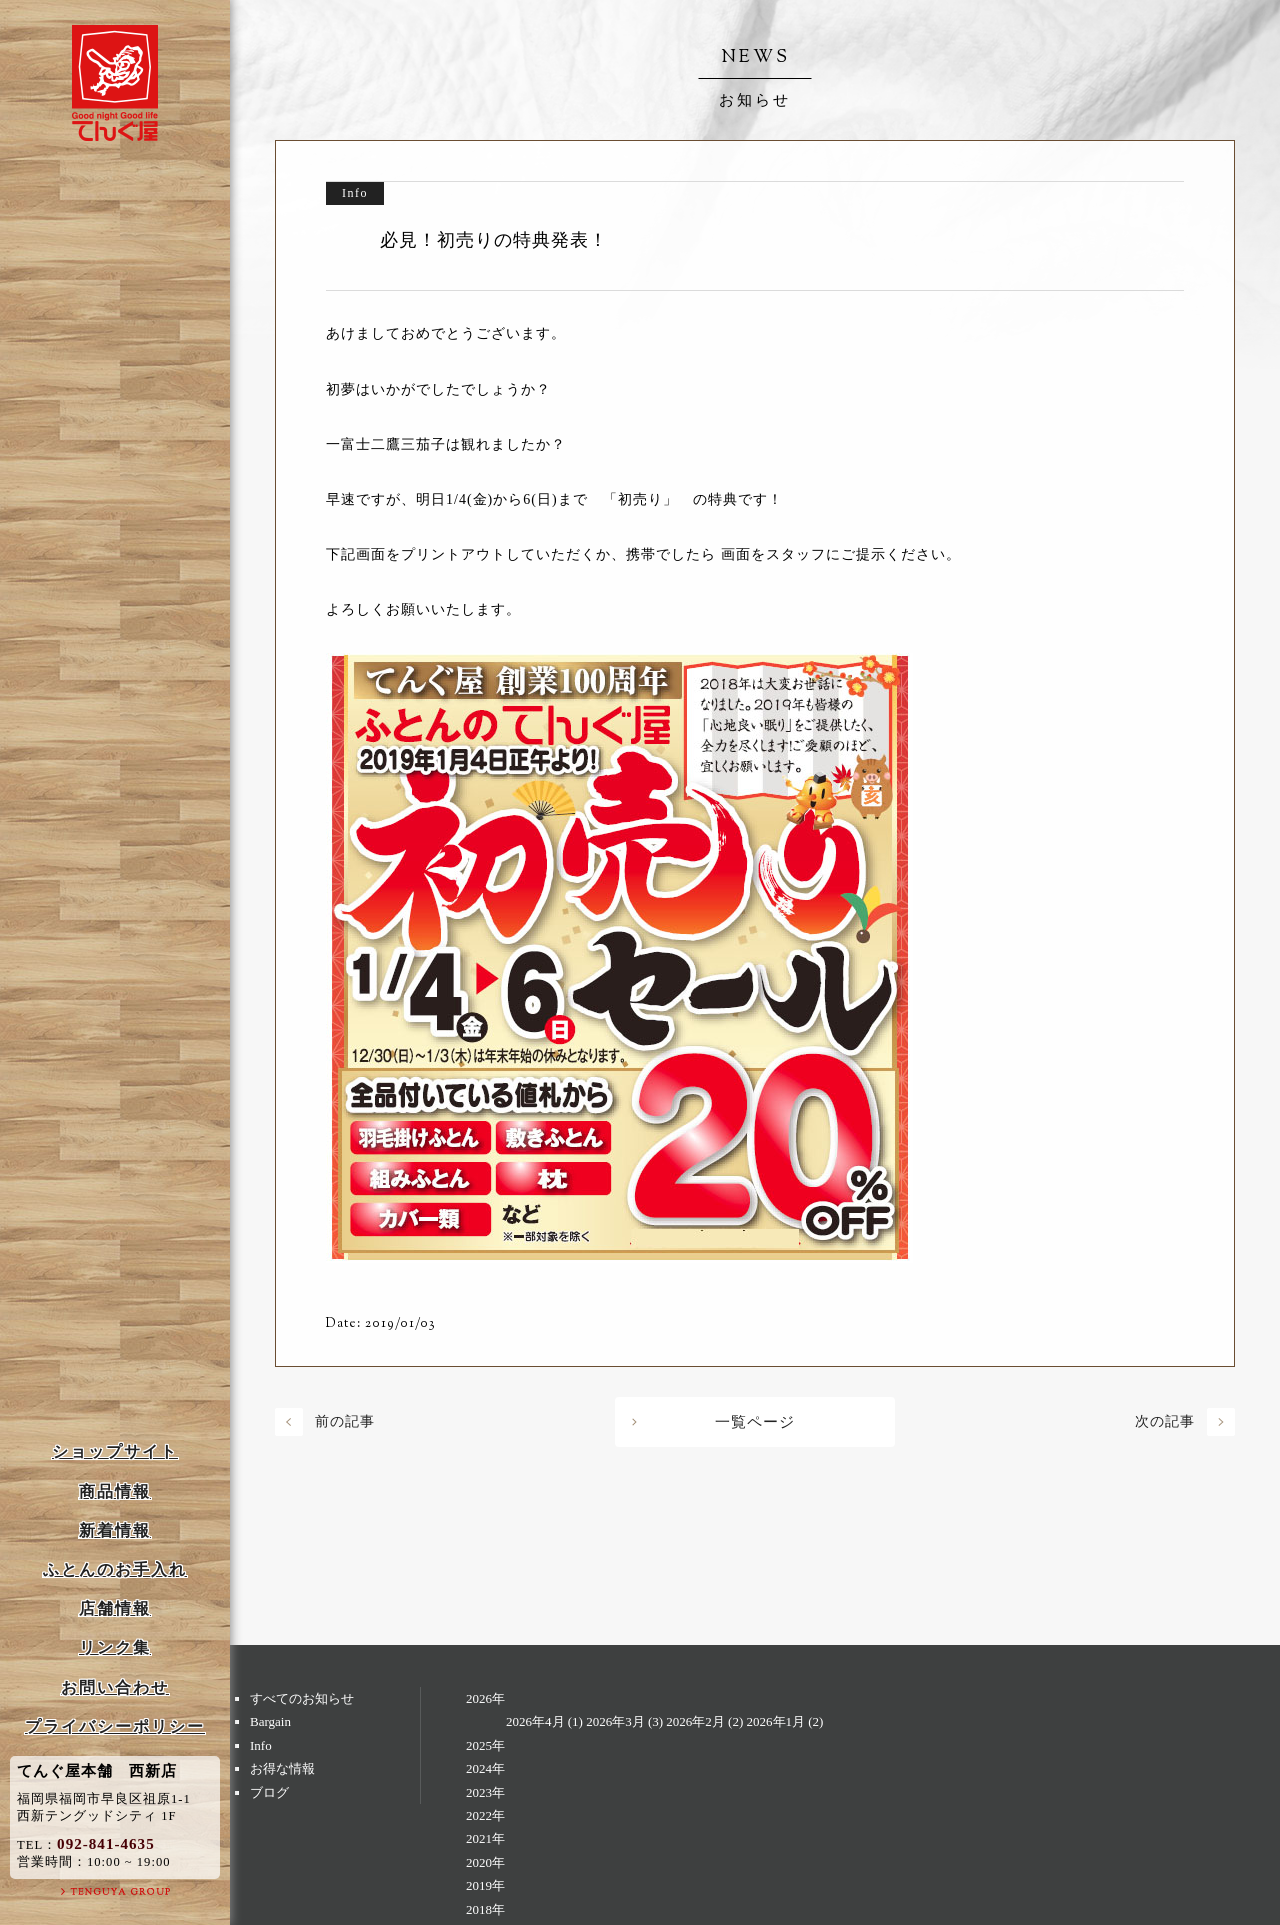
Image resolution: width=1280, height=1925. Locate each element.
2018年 (485, 1909)
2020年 (485, 1862)
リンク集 (115, 1647)
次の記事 (1165, 1421)
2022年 (485, 1815)
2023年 (485, 1792)
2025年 (485, 1745)
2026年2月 (695, 1721)
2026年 (485, 1698)
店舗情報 (115, 1608)
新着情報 (115, 1530)
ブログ (269, 1792)
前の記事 (345, 1421)
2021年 (485, 1838)
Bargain (270, 1721)
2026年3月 (615, 1721)
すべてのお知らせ (302, 1698)
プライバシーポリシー (115, 1726)
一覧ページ (755, 1422)
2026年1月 (776, 1721)
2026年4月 (535, 1721)
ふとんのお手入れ (115, 1569)
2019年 (485, 1885)
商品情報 (115, 1491)
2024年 (485, 1768)
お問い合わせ (115, 1687)
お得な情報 (282, 1768)
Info (261, 1745)
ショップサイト (115, 1451)
